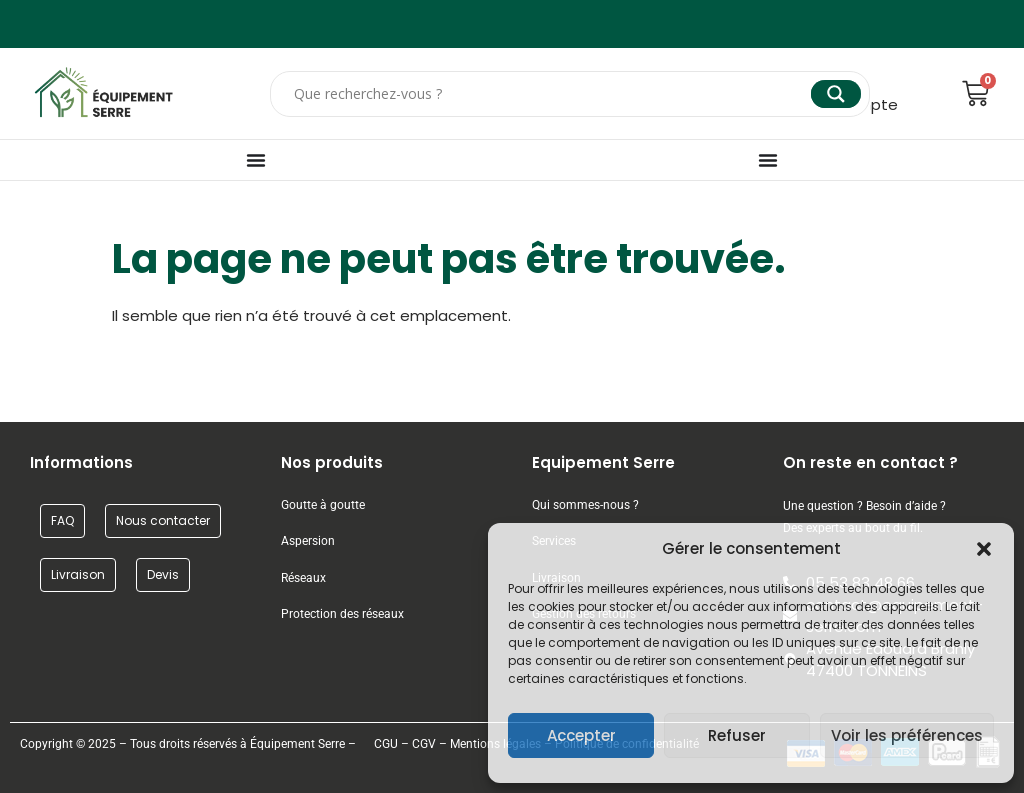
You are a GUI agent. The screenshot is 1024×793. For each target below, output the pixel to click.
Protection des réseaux (342, 614)
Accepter (581, 735)
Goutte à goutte (323, 505)
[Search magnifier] (836, 94)
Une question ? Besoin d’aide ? (864, 506)
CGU (386, 744)
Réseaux (303, 578)
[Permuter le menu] (256, 160)
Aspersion (308, 541)
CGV (424, 744)
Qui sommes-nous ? (587, 505)
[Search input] (550, 94)
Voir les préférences (907, 735)
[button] (984, 549)
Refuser (737, 735)
